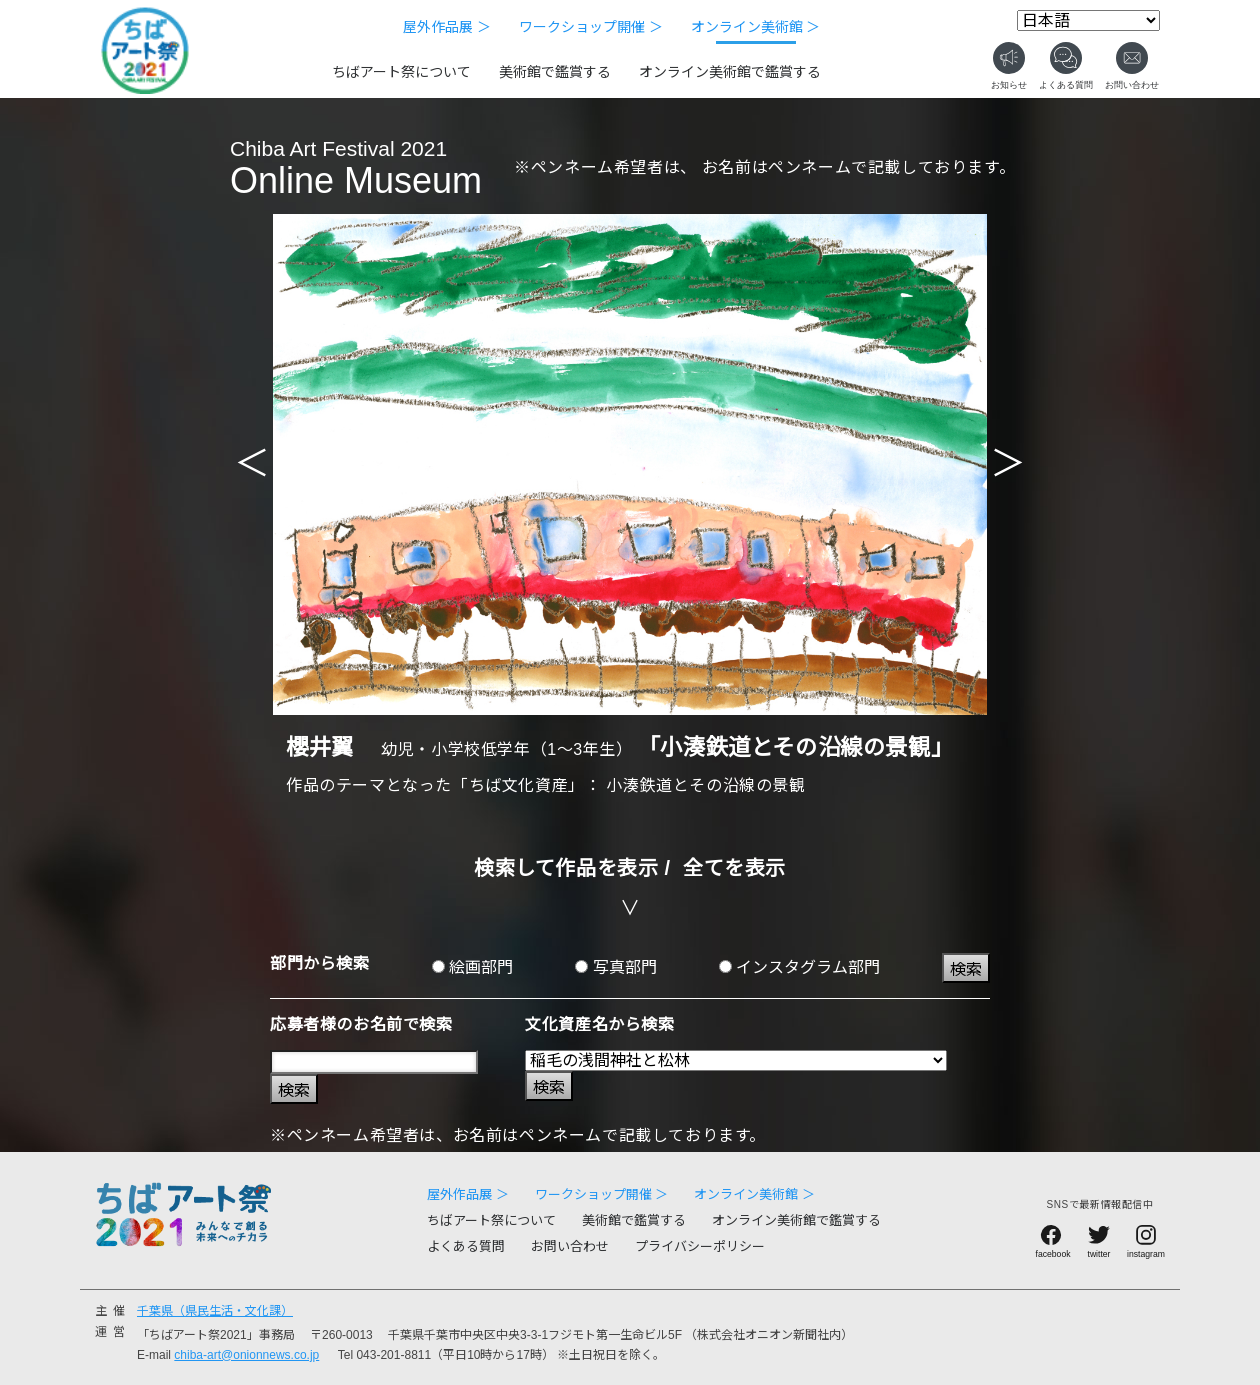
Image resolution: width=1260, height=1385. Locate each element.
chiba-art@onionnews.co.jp (246, 1355)
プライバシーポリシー (700, 1246)
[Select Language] (1088, 20)
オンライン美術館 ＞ (756, 27)
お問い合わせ (570, 1246)
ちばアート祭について (401, 72)
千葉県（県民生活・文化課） (215, 1311)
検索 (966, 969)
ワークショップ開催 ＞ (591, 27)
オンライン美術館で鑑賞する (730, 72)
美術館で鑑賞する (555, 72)
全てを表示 (734, 868)
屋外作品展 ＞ (447, 27)
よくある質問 (466, 1246)
